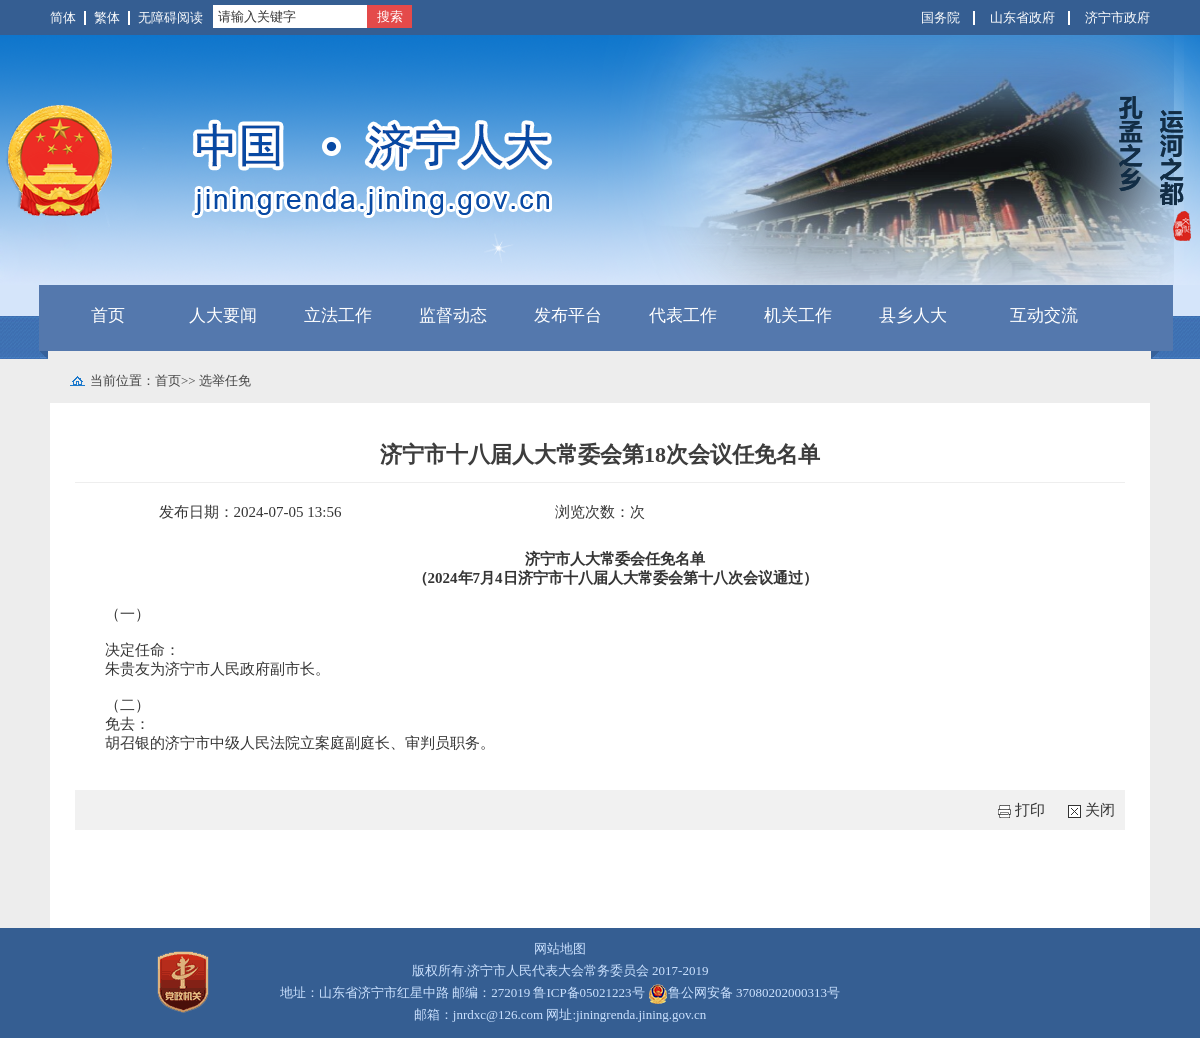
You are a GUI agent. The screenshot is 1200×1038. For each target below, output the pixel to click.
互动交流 (1044, 315)
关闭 (1100, 810)
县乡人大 (913, 315)
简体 (63, 17)
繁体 (107, 17)
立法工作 (338, 315)
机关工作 (798, 315)
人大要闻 (223, 315)
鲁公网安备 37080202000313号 (744, 993)
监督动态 (453, 315)
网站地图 (560, 948)
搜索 (390, 16)
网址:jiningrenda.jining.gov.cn (626, 1014)
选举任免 (225, 380)
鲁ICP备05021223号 (588, 992)
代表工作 (683, 315)
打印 (1030, 810)
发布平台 (568, 315)
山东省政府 (1022, 17)
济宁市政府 (1117, 17)
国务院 (940, 17)
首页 (108, 315)
